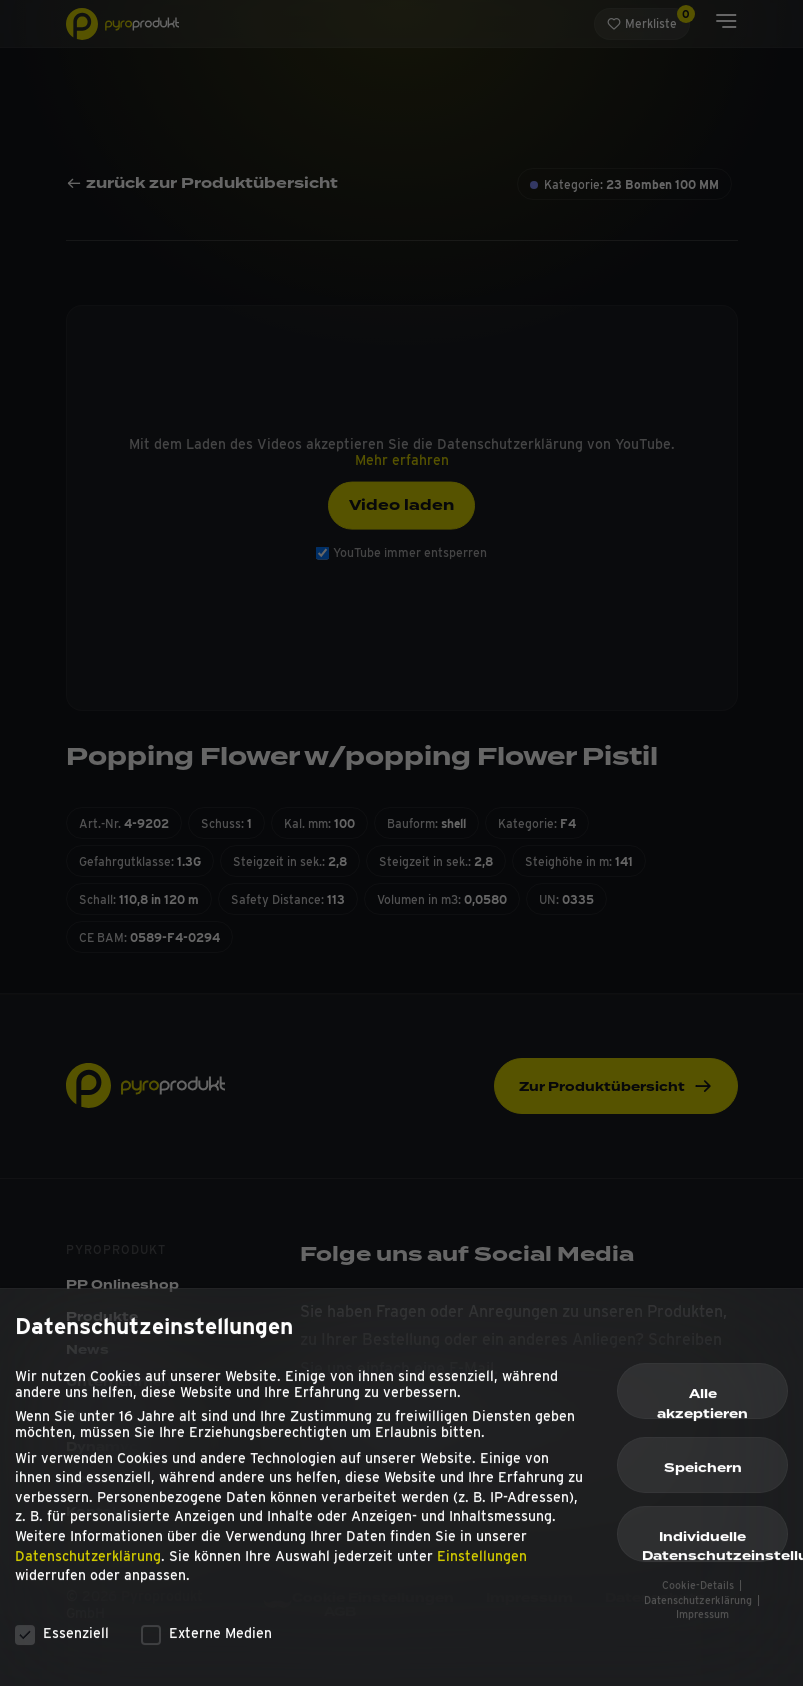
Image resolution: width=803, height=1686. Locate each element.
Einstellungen (482, 1564)
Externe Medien (206, 1641)
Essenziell (62, 1641)
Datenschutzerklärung (88, 1564)
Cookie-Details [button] (699, 1593)
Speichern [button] (703, 1476)
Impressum (702, 1622)
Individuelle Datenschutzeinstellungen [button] (715, 1553)
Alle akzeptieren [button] (702, 1410)
